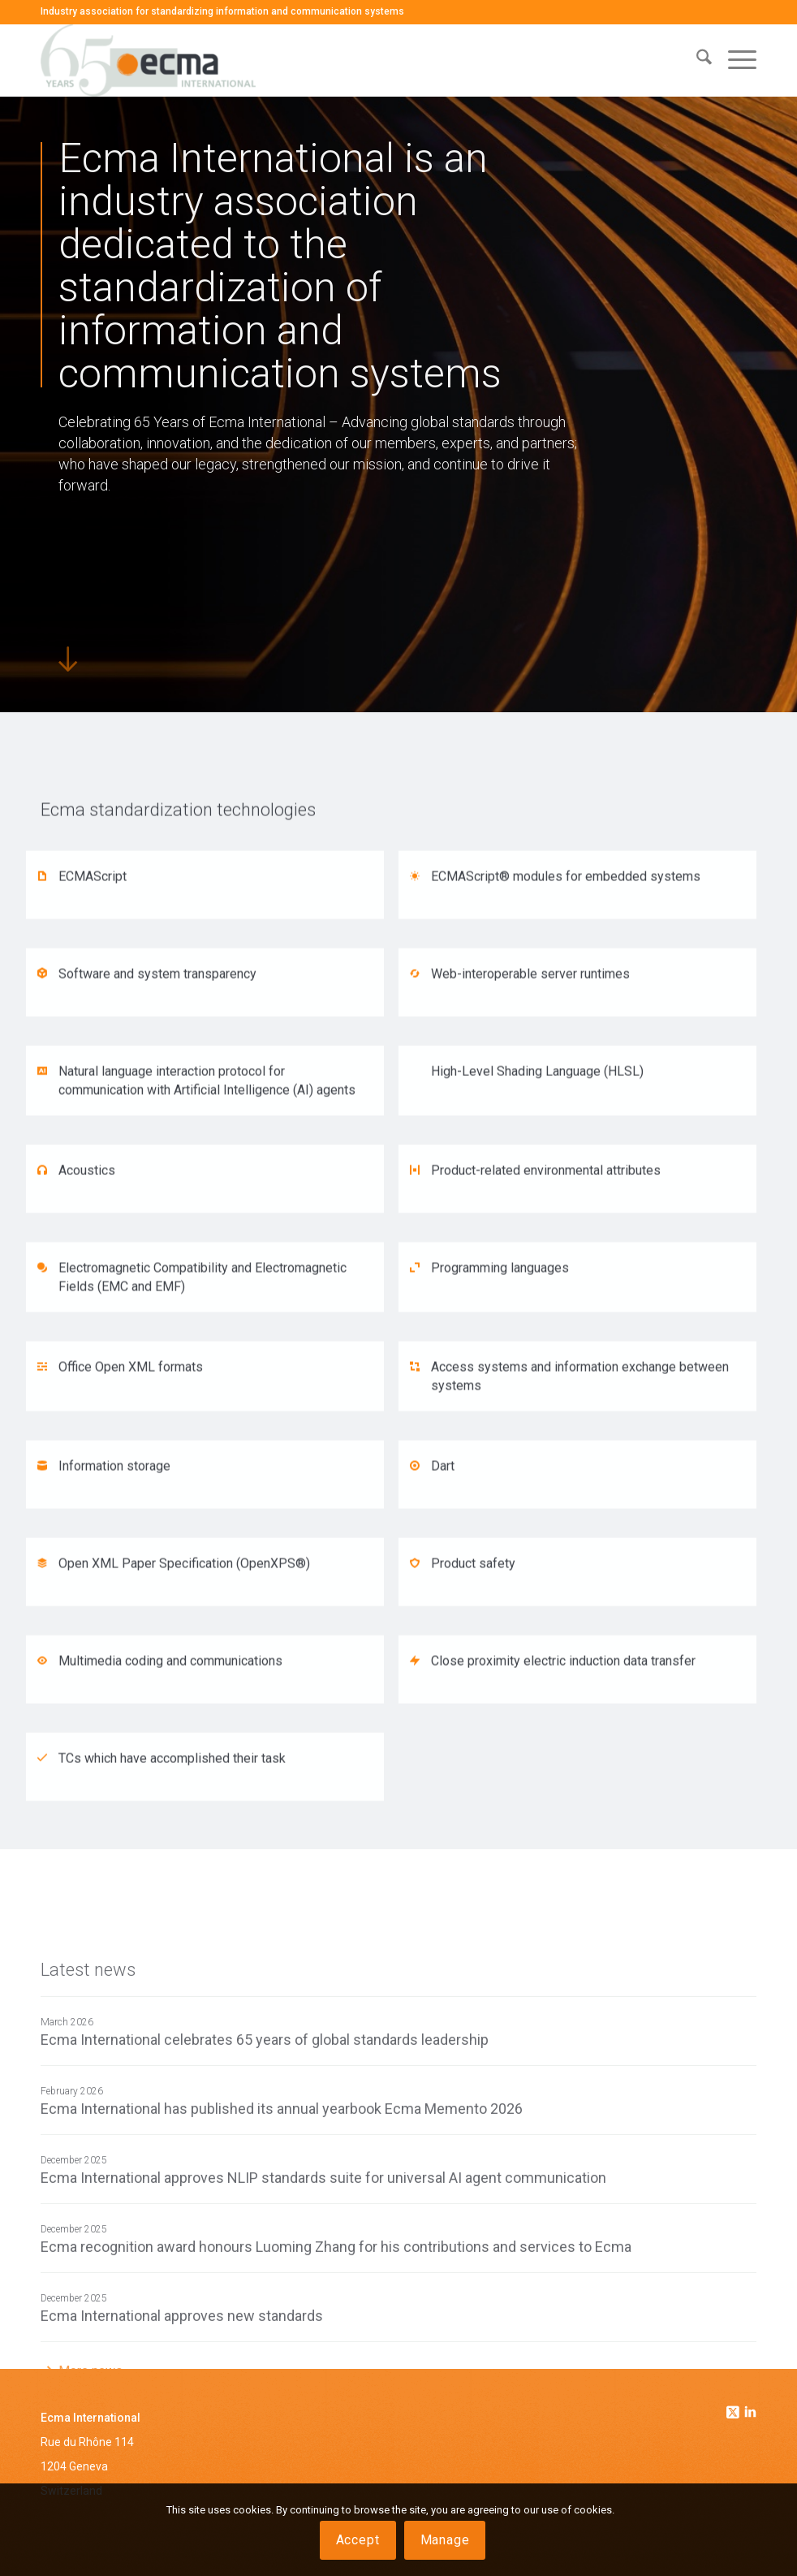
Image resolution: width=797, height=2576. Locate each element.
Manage (445, 2540)
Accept (358, 2540)
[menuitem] (696, 60)
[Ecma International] (148, 60)
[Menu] (734, 60)
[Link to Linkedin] (751, 2413)
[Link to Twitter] (734, 2408)
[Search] (696, 60)
